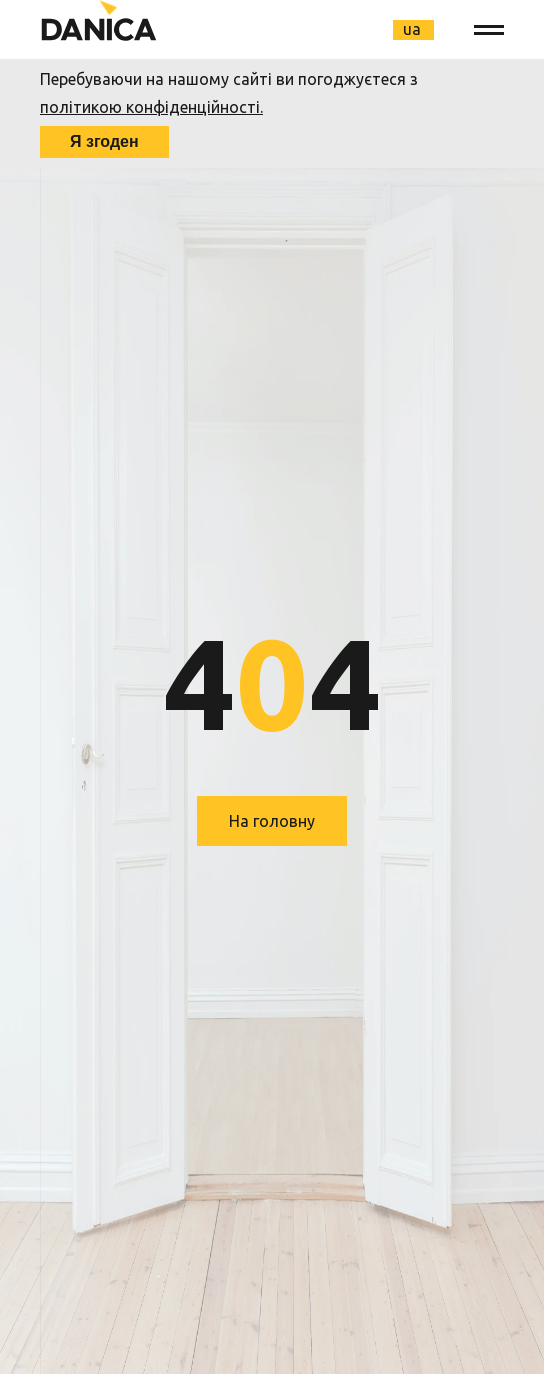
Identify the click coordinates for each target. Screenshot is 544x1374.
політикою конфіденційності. (151, 107)
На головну (272, 821)
